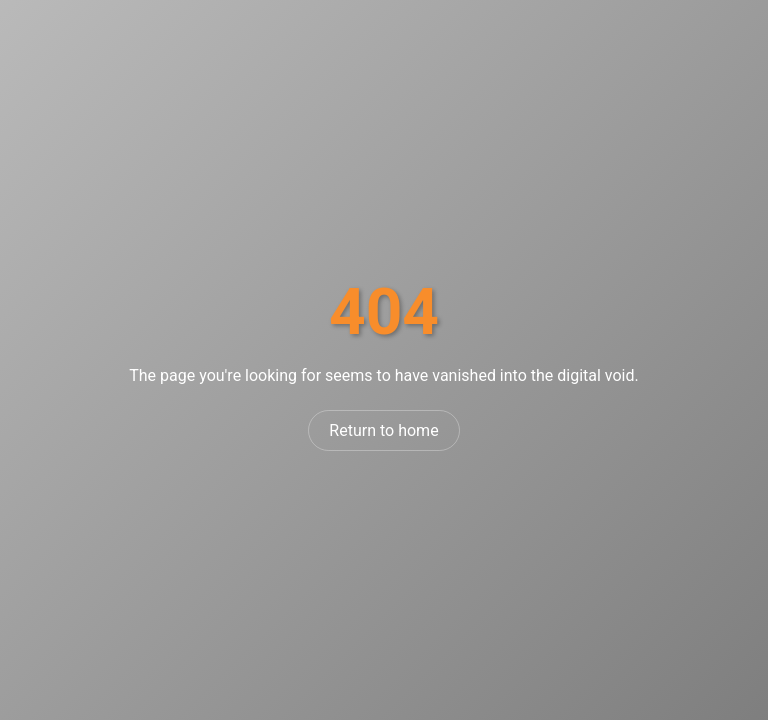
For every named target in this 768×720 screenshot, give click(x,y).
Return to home (383, 430)
